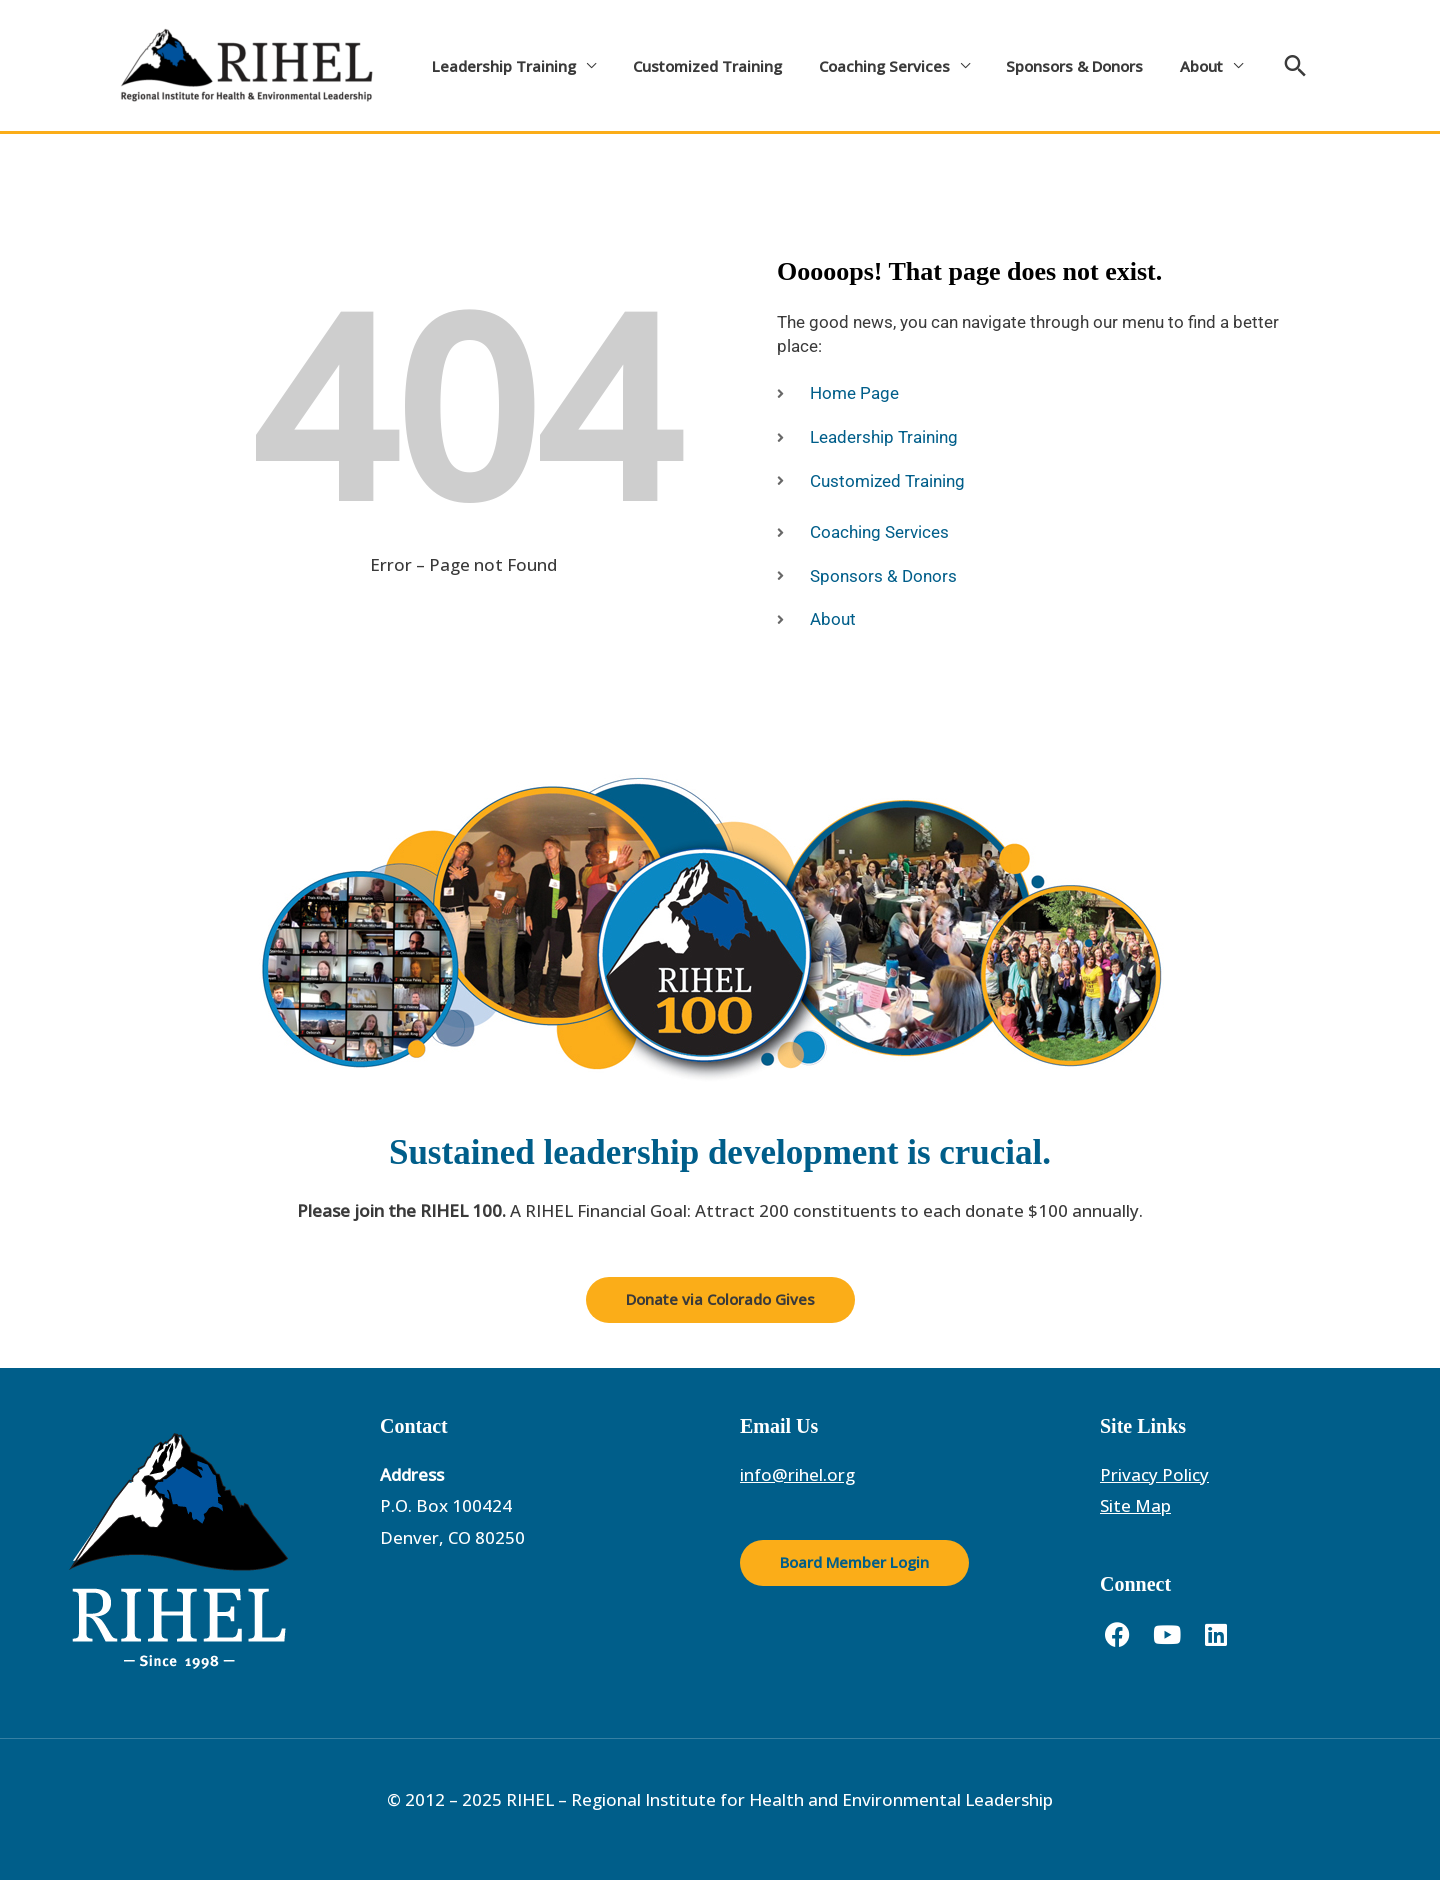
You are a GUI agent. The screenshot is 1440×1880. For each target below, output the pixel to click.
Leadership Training (501, 66)
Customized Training (697, 66)
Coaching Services (867, 66)
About (1171, 66)
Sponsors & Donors (1051, 66)
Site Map (1135, 1505)
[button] (1262, 65)
